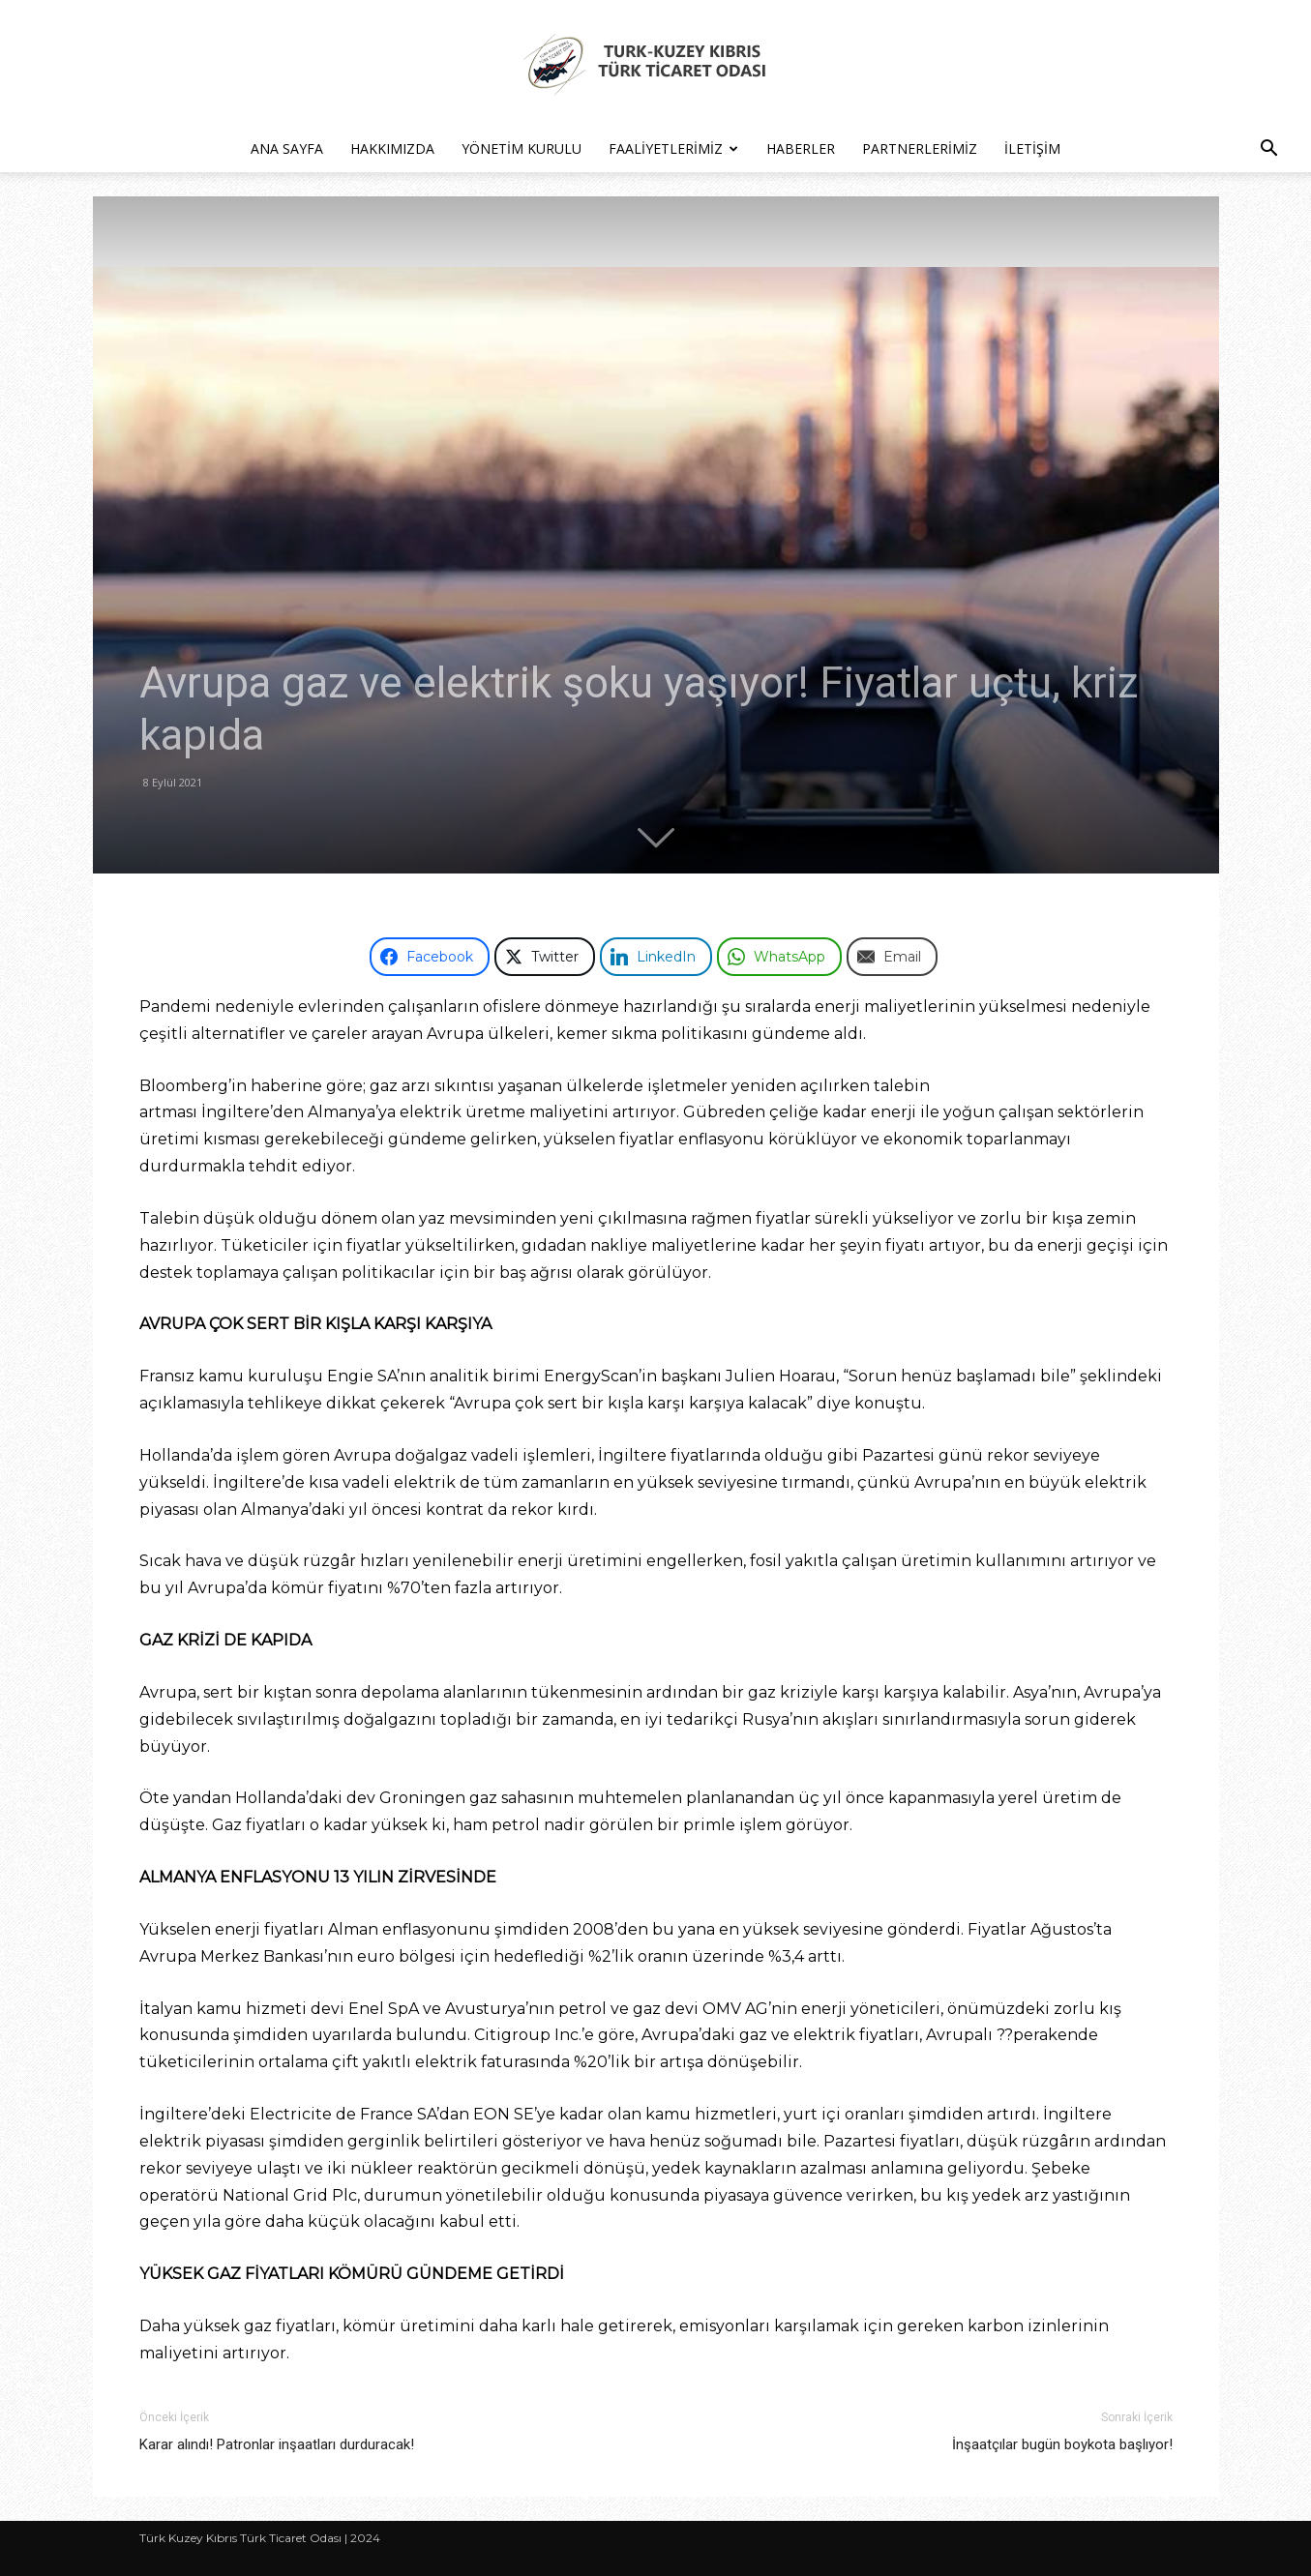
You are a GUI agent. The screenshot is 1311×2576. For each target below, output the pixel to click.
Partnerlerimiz (919, 148)
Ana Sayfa (287, 148)
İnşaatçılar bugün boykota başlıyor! (1062, 2444)
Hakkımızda (392, 148)
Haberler (800, 148)
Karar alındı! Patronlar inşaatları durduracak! (276, 2444)
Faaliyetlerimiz (673, 148)
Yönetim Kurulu (521, 148)
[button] (1268, 150)
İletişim (1032, 148)
